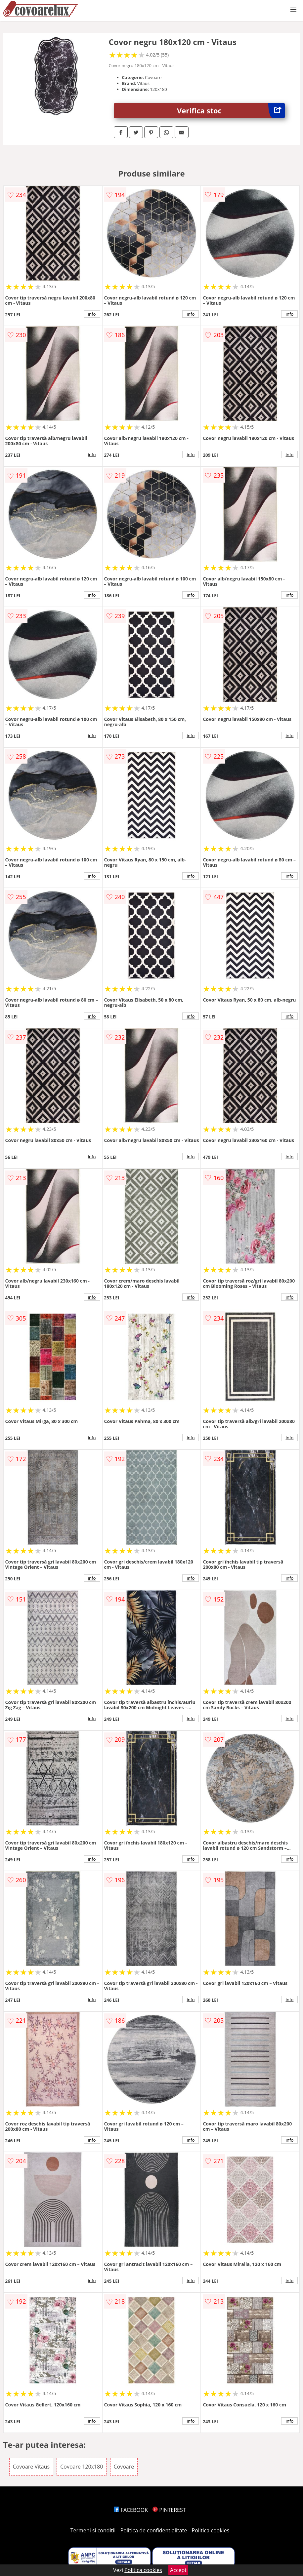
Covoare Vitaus (31, 2466)
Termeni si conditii (93, 2530)
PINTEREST (169, 2510)
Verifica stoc (231, 110)
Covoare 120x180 (81, 2466)
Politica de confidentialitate (153, 2530)
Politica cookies (211, 2530)
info (92, 314)
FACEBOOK (131, 2510)
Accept (178, 2570)
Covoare (124, 2466)
